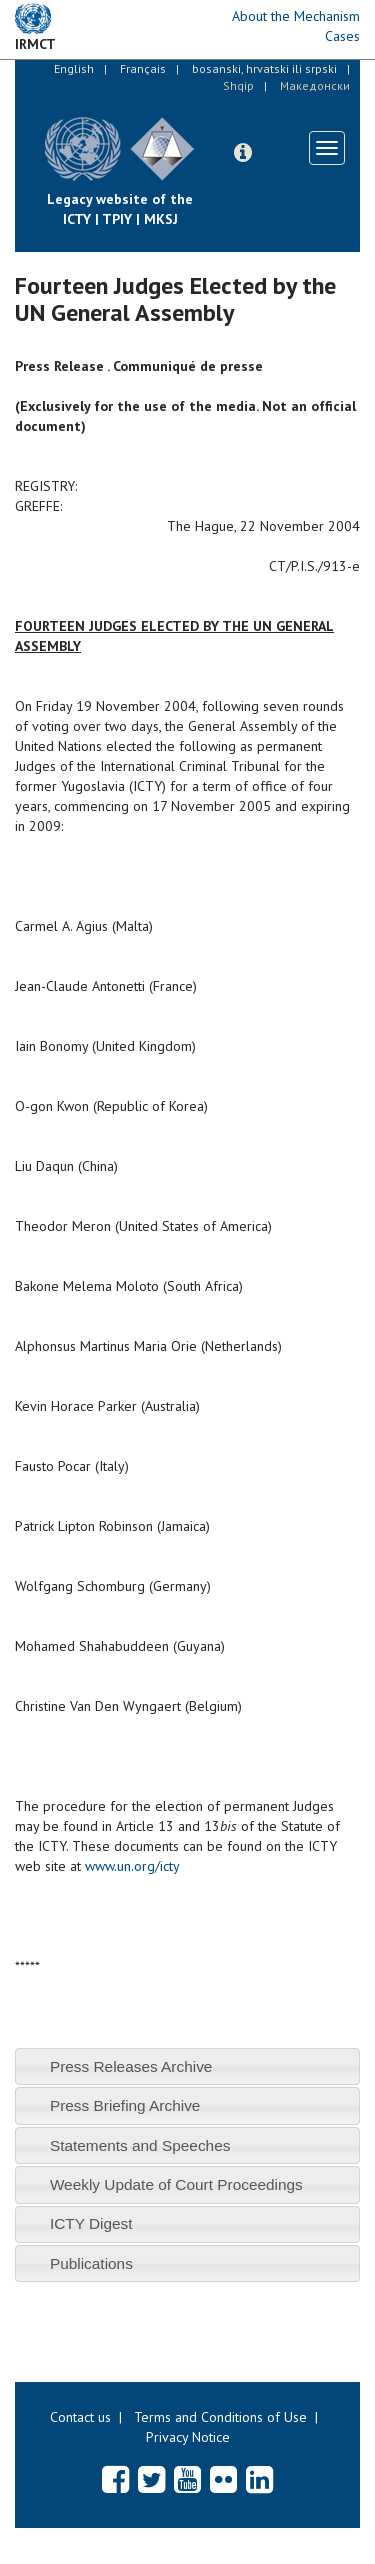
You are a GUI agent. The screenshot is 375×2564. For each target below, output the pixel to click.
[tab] (187, 2066)
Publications (91, 2263)
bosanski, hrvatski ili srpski (264, 68)
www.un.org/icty (132, 1866)
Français (143, 68)
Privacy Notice (188, 2437)
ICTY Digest (91, 2223)
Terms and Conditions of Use (220, 2417)
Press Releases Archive (131, 2066)
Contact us (80, 2417)
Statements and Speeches (140, 2145)
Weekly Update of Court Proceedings (176, 2184)
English (74, 68)
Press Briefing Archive (125, 2105)
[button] (243, 153)
